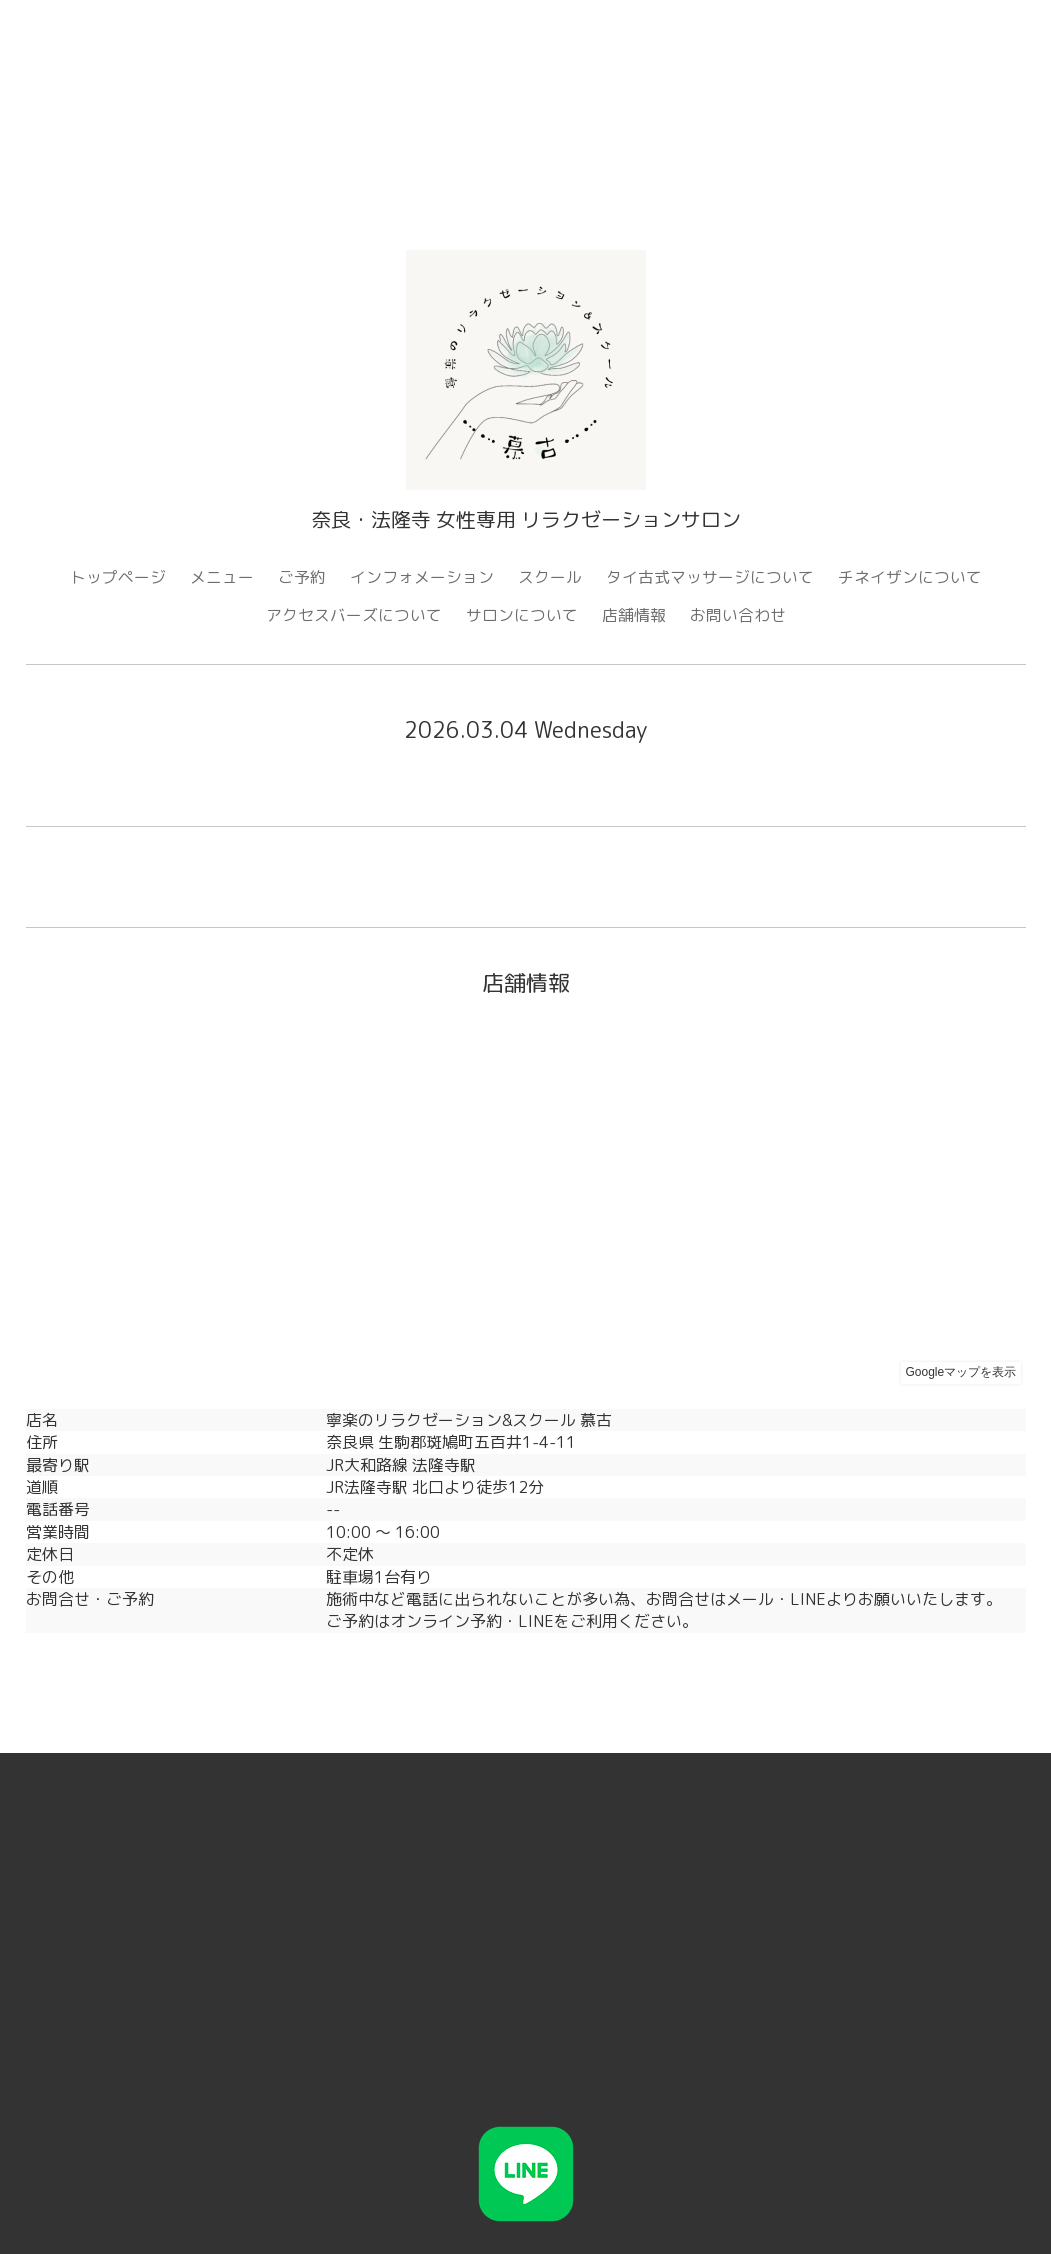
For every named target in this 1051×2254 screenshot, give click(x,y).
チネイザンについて (910, 577)
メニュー (222, 577)
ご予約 (302, 577)
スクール (550, 577)
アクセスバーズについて (354, 615)
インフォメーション (422, 577)
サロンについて (522, 615)
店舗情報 (634, 615)
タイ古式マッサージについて (710, 577)
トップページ (118, 577)
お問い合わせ (738, 615)
